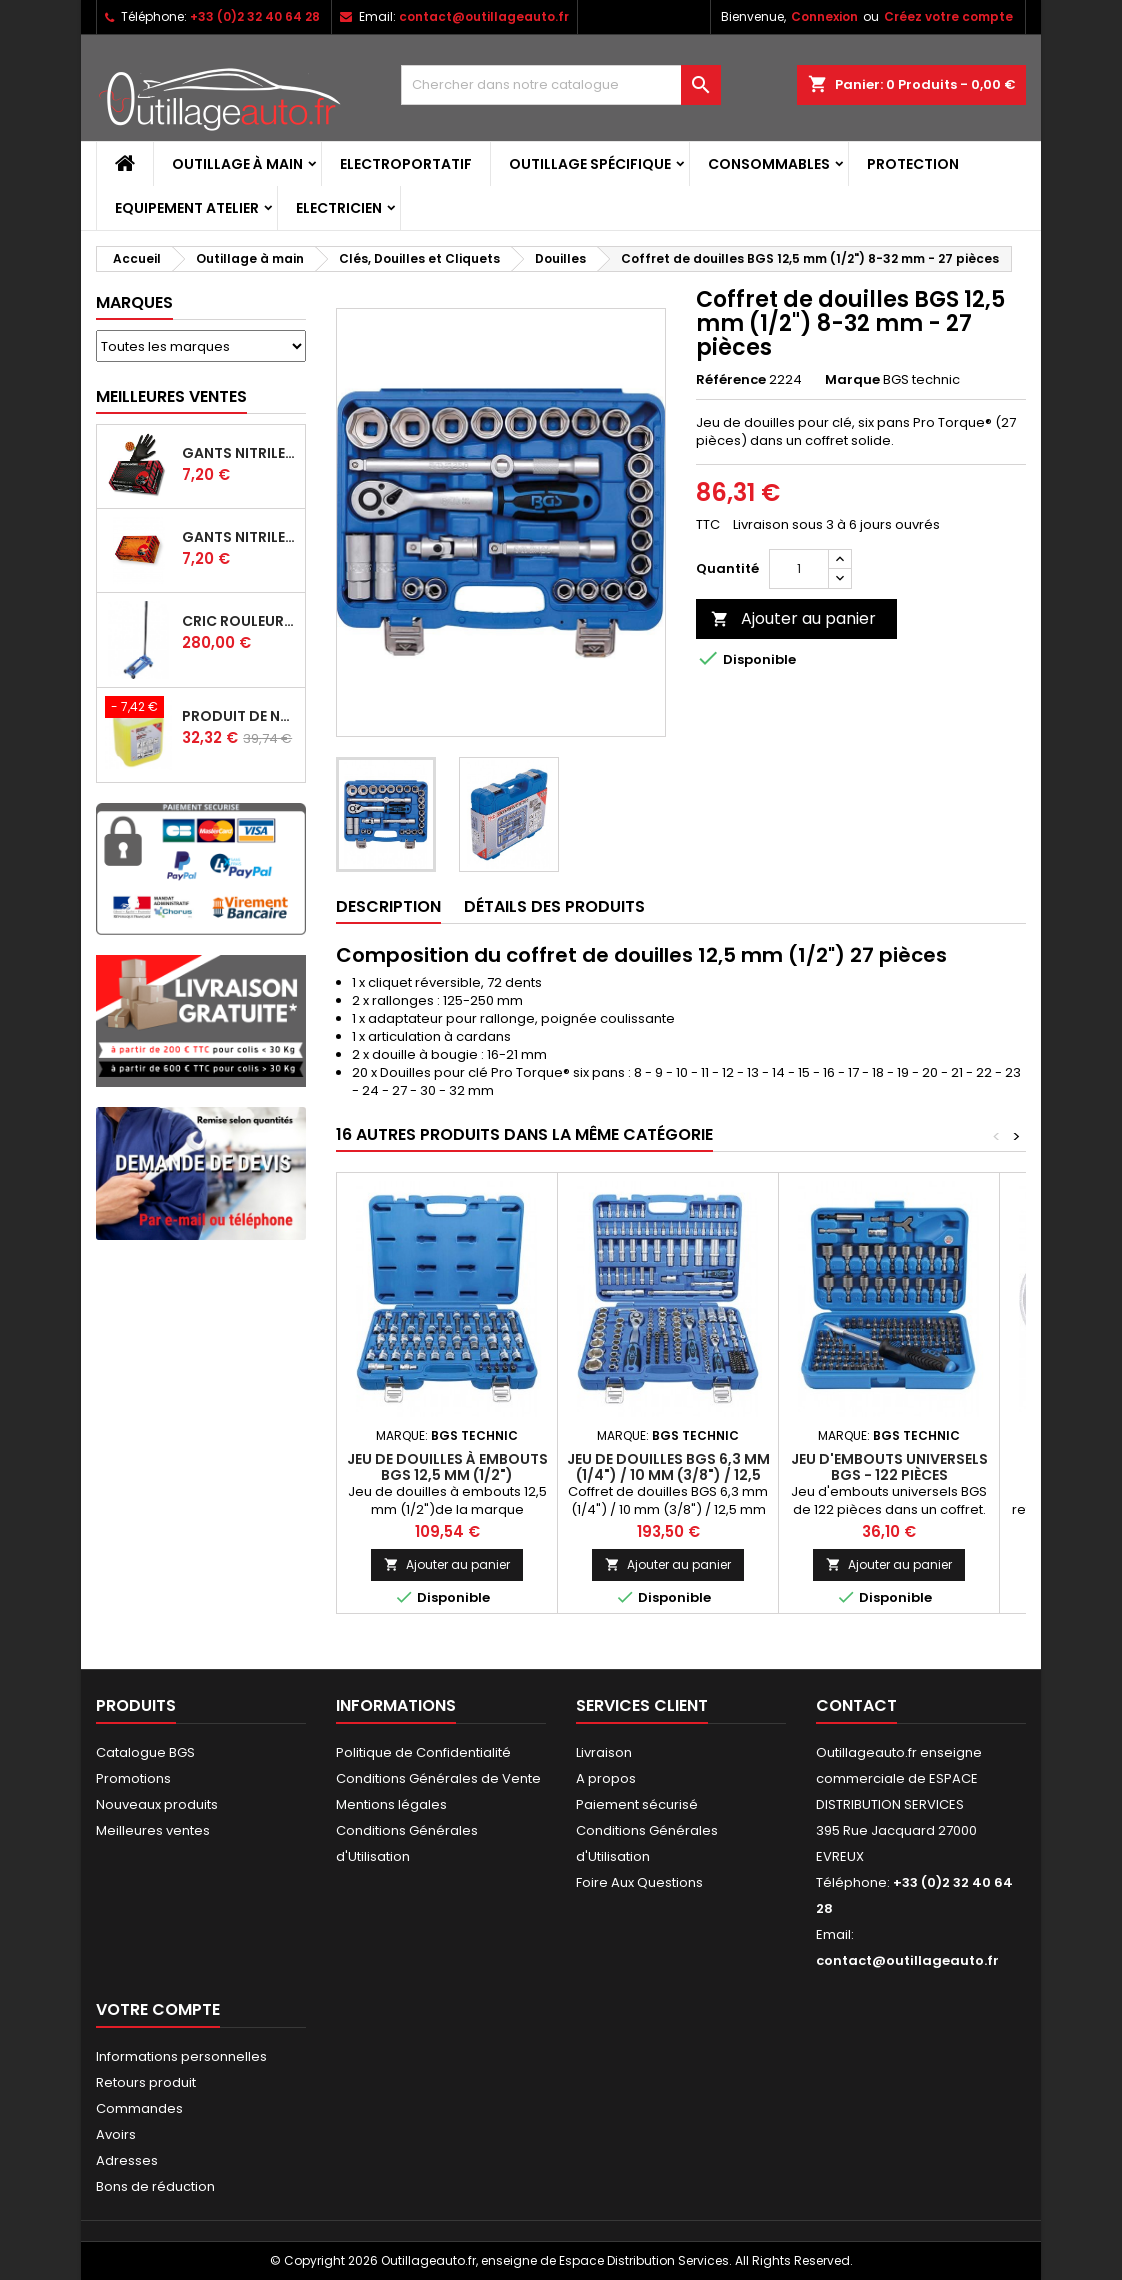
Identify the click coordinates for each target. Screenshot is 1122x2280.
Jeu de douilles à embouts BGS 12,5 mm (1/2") (447, 1467)
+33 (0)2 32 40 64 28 (255, 16)
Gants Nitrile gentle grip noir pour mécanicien (239, 453)
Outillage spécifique (590, 164)
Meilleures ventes (153, 1830)
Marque (852, 380)
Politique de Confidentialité (423, 1752)
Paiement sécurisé (637, 1804)
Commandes (139, 2108)
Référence (731, 380)
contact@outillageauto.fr (484, 16)
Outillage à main (237, 164)
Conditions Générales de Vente (438, 1778)
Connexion (824, 16)
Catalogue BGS (145, 1752)
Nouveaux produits (157, 1804)
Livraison (604, 1752)
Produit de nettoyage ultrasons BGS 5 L (239, 716)
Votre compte (158, 2009)
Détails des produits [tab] (554, 906)
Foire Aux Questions (639, 1882)
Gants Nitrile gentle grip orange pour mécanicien (239, 537)
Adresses (127, 2160)
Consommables (769, 164)
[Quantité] (799, 569)
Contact (856, 1705)
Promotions (133, 1778)
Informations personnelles (181, 2056)
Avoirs (116, 2134)
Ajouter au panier (793, 618)
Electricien (339, 208)
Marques (134, 302)
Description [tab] (388, 906)
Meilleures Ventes (171, 396)
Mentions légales (391, 1804)
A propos (606, 1778)
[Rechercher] (561, 85)
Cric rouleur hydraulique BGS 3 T (239, 621)
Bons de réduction (155, 2186)
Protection (913, 164)
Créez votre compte (948, 16)
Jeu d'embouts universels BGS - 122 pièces (889, 1467)
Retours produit (146, 2082)
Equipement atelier (187, 208)
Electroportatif (406, 164)
